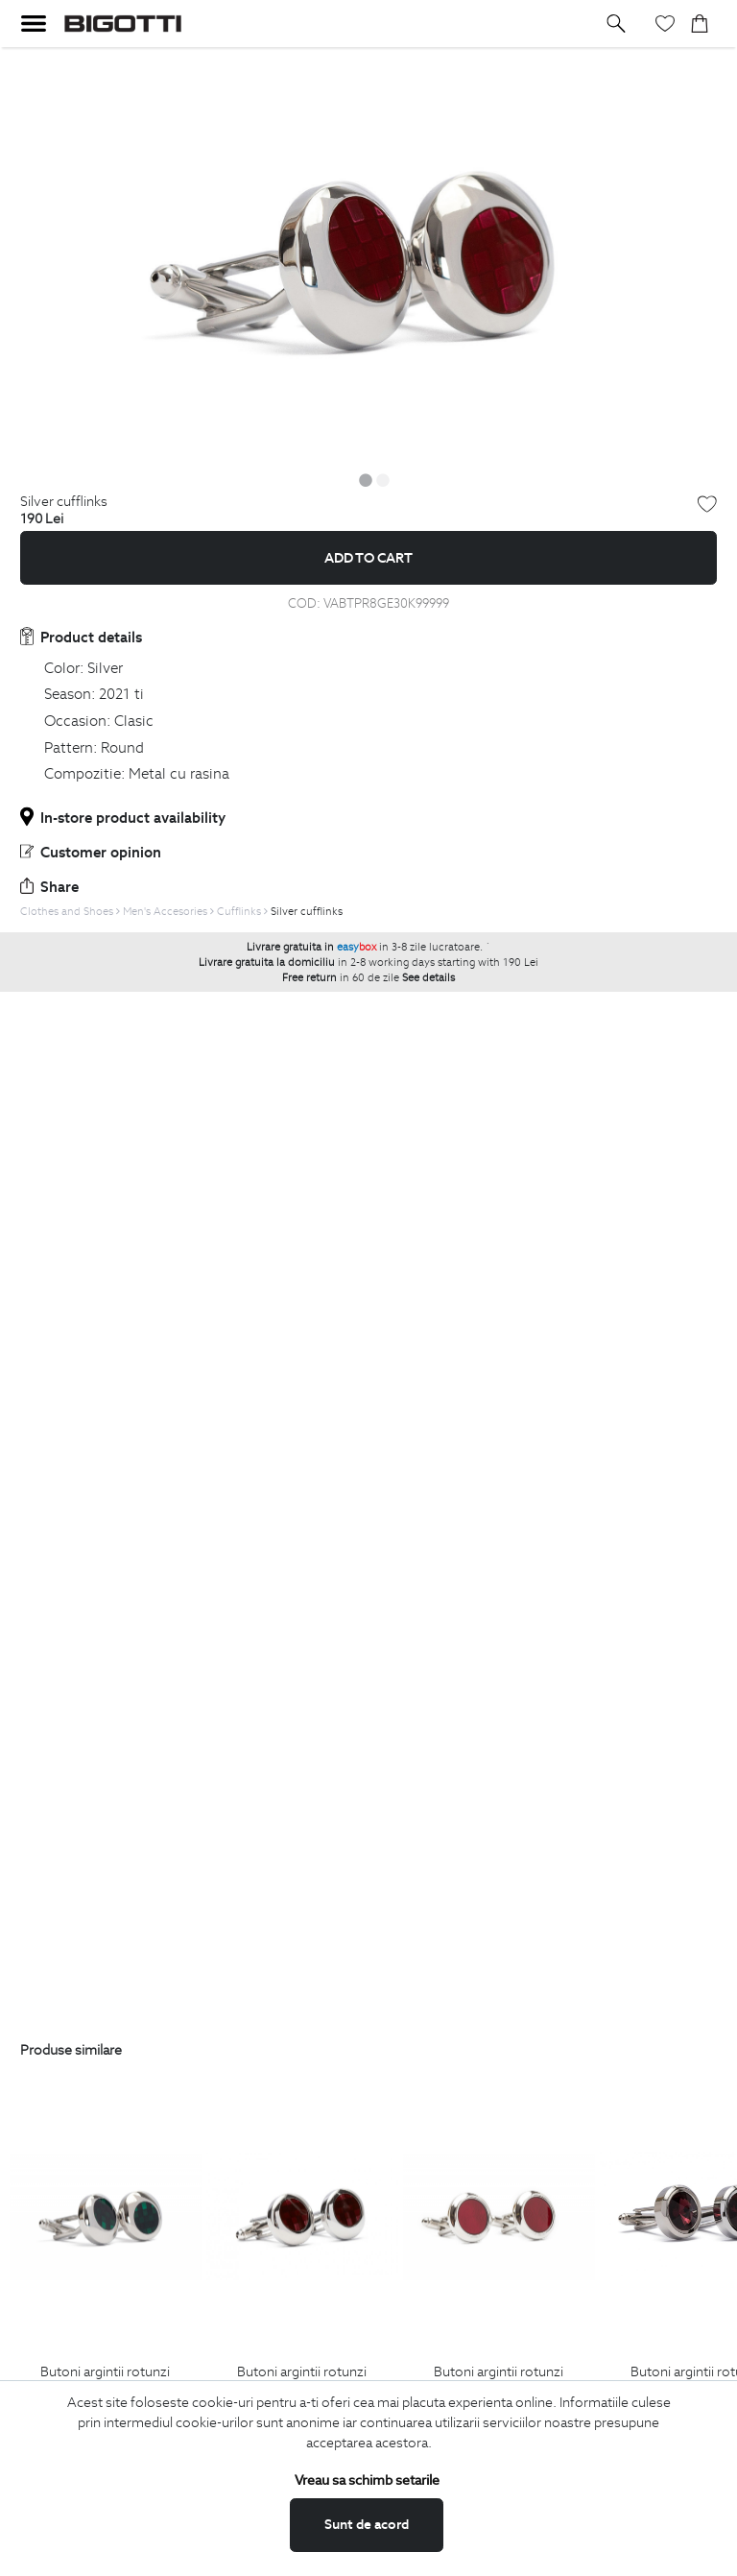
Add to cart (368, 557)
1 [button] (365, 480)
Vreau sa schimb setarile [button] (367, 2480)
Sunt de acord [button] (366, 2524)
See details (428, 977)
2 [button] (382, 480)
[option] (368, 256)
